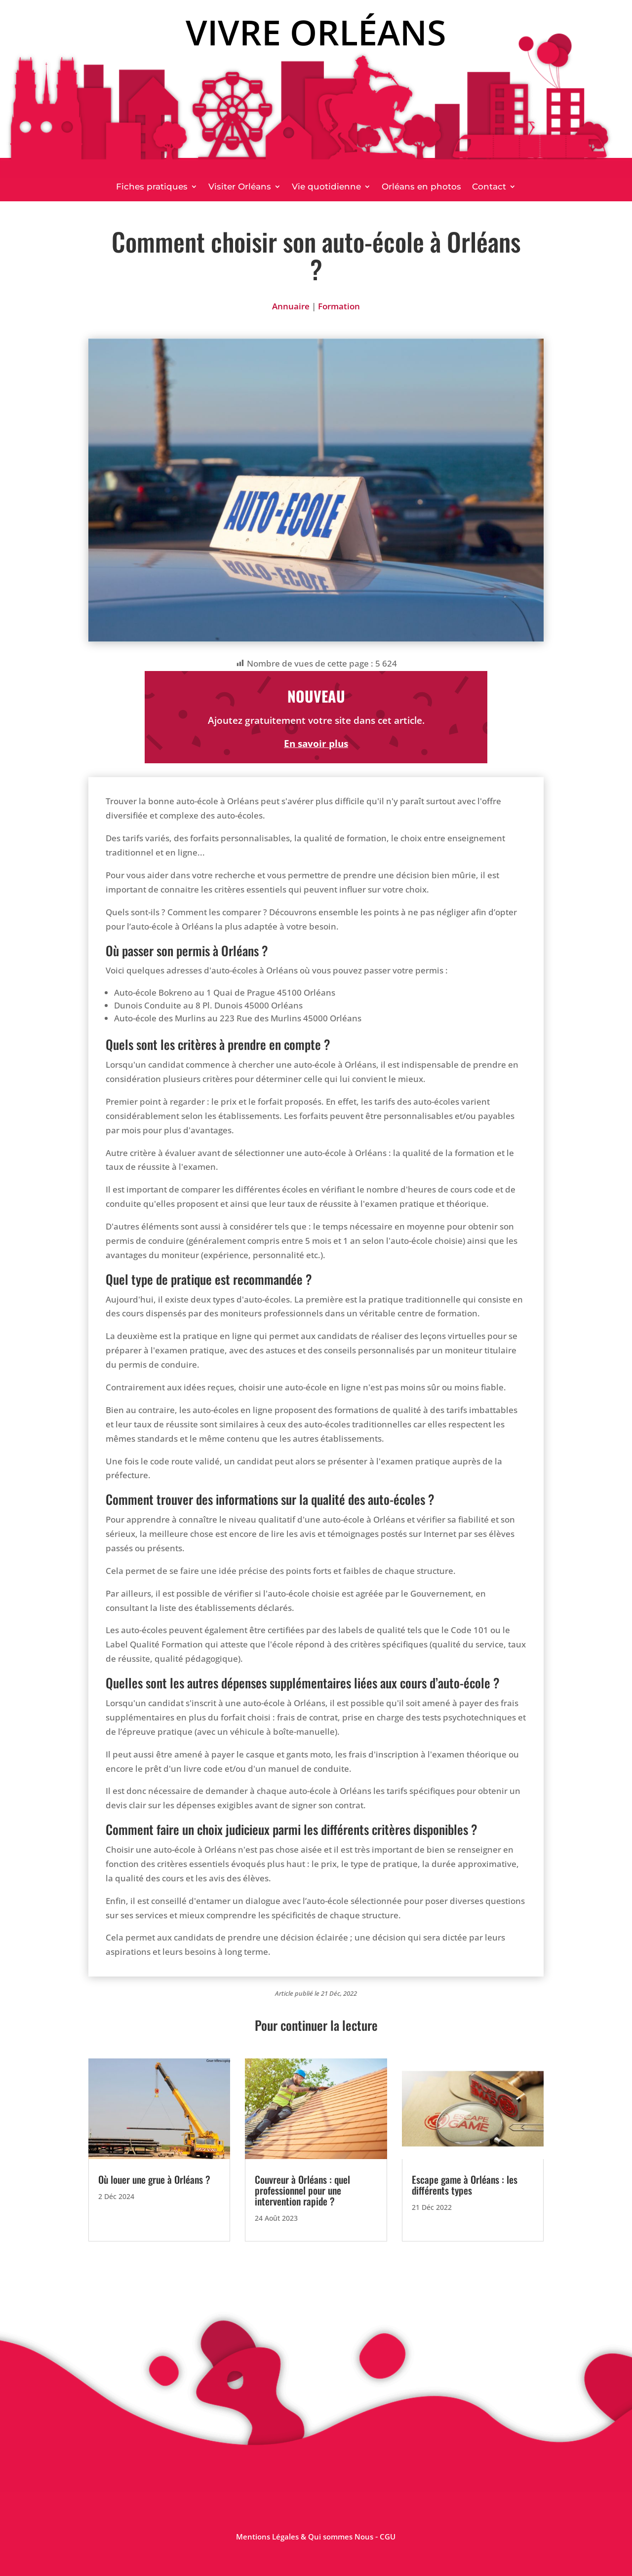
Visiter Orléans (239, 186)
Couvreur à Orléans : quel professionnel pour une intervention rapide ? (302, 2190)
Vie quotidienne (326, 186)
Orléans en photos (421, 186)
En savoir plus (316, 743)
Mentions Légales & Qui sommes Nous (304, 2536)
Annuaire (291, 306)
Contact (489, 186)
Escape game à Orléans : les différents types (464, 2185)
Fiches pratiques (152, 186)
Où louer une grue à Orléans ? (154, 2179)
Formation (339, 306)
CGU (387, 2536)
